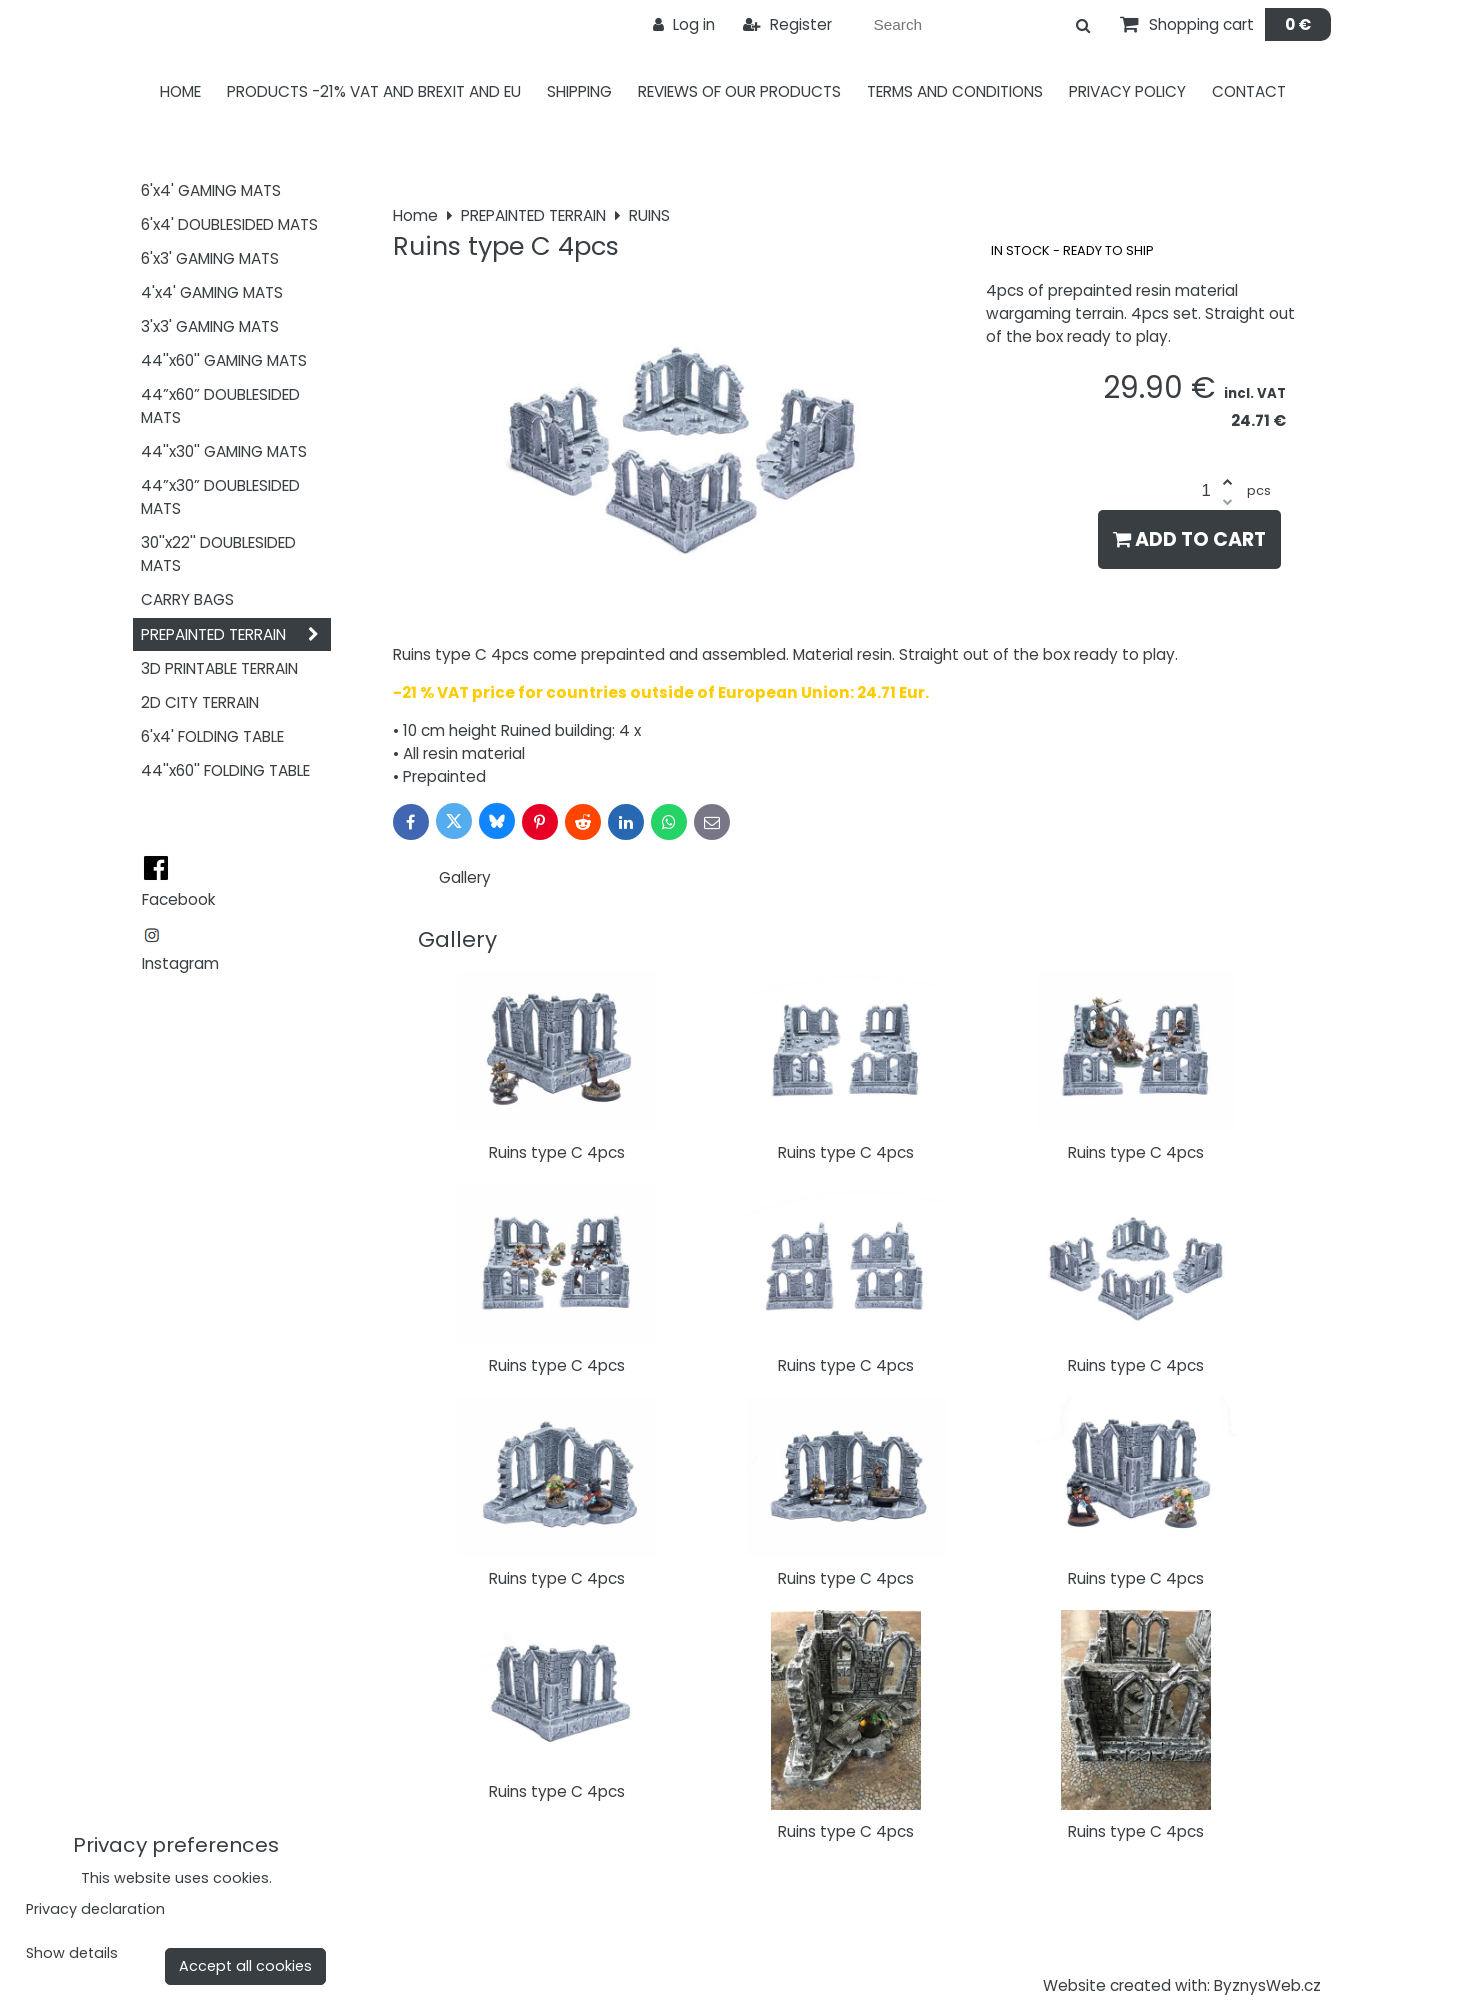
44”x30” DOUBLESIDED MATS (220, 497)
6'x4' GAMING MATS (211, 190)
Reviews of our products (739, 91)
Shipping (579, 91)
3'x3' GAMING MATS (210, 326)
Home (180, 91)
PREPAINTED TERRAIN (236, 634)
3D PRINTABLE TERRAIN (219, 668)
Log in (684, 24)
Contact (1249, 91)
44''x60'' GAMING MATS (224, 360)
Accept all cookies (245, 1966)
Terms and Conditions (955, 91)
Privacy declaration (95, 1909)
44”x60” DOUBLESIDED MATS (220, 406)
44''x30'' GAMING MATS (224, 451)
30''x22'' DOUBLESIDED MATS (218, 554)
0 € (1298, 24)
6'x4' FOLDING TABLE (212, 736)
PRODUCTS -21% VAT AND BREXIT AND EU (374, 91)
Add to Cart (1189, 539)
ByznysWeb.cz (1267, 1985)
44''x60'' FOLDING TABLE (225, 770)
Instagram (180, 963)
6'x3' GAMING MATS (210, 258)
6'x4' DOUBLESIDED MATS (229, 224)
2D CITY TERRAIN (200, 702)
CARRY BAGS (187, 599)
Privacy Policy (1127, 91)
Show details (72, 1954)
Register (787, 24)
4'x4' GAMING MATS (212, 292)
